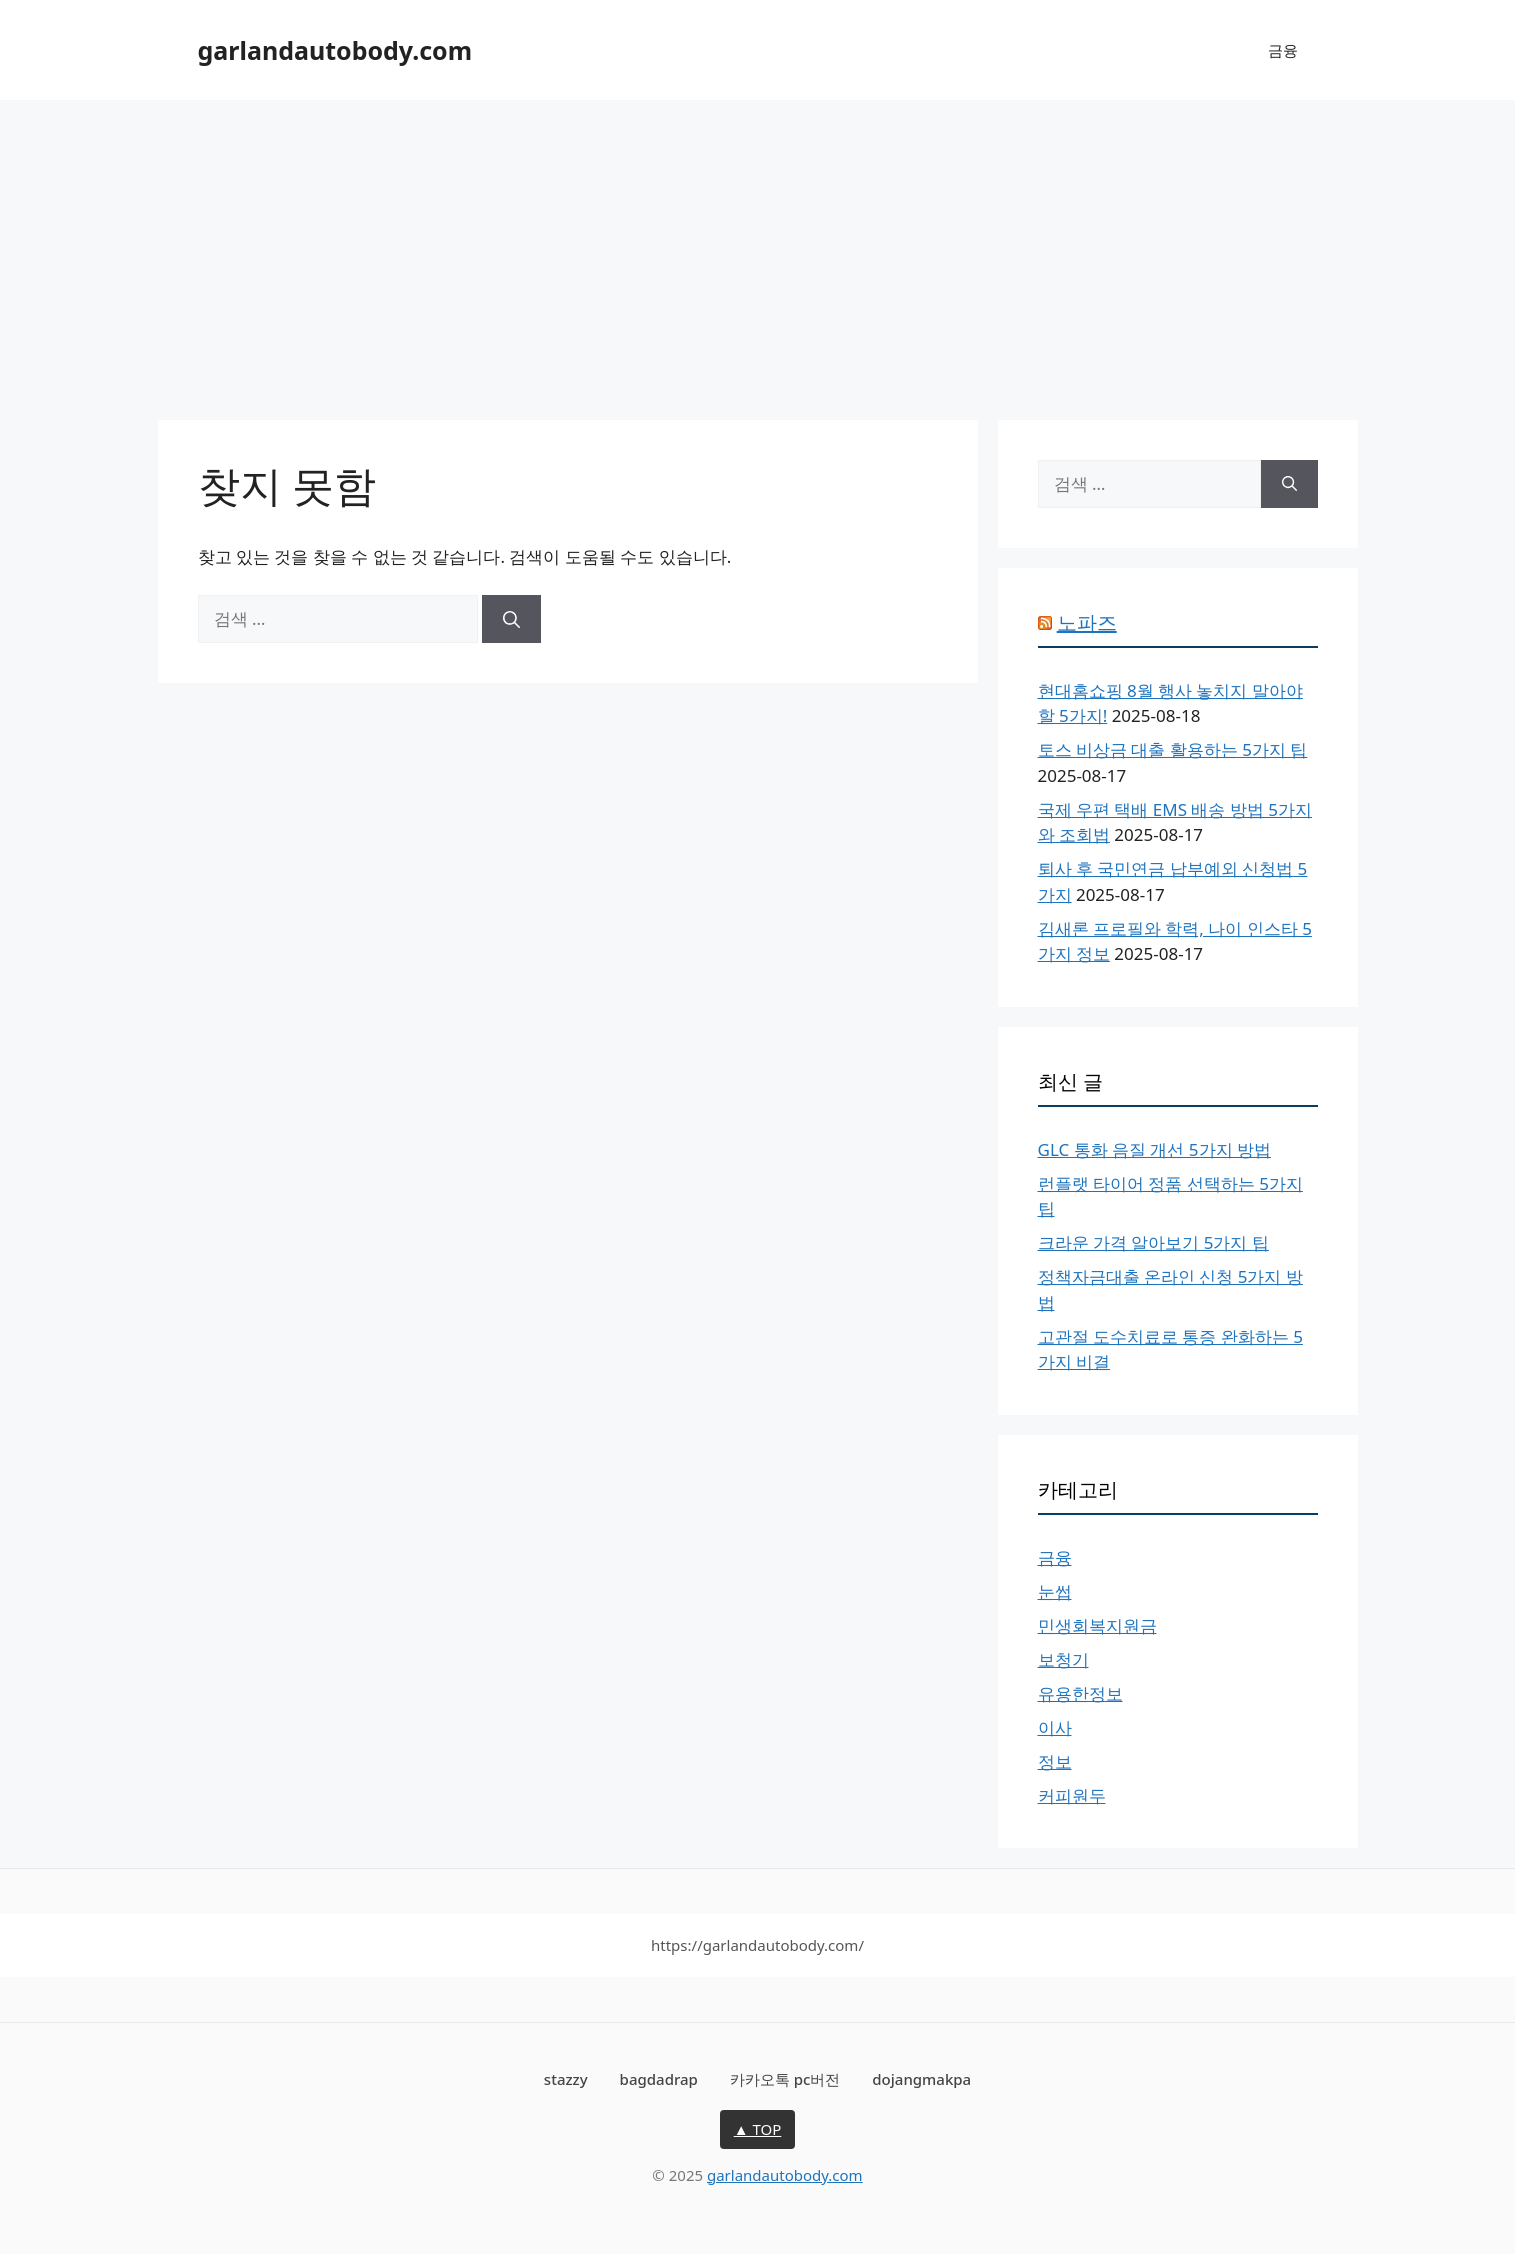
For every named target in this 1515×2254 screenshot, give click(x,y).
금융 (1283, 50)
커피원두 (1072, 1795)
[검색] (511, 619)
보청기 (1063, 1659)
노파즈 (1087, 622)
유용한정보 (1080, 1693)
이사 (1055, 1727)
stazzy (566, 2079)
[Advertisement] (758, 250)
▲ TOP (758, 2129)
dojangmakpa (921, 2079)
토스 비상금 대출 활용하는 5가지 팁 (1173, 749)
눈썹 (1055, 1591)
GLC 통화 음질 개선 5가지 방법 (1155, 1149)
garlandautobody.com (335, 50)
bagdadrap (659, 2079)
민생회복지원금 (1097, 1625)
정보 (1055, 1761)
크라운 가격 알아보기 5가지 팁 (1153, 1242)
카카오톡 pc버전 (785, 2079)
